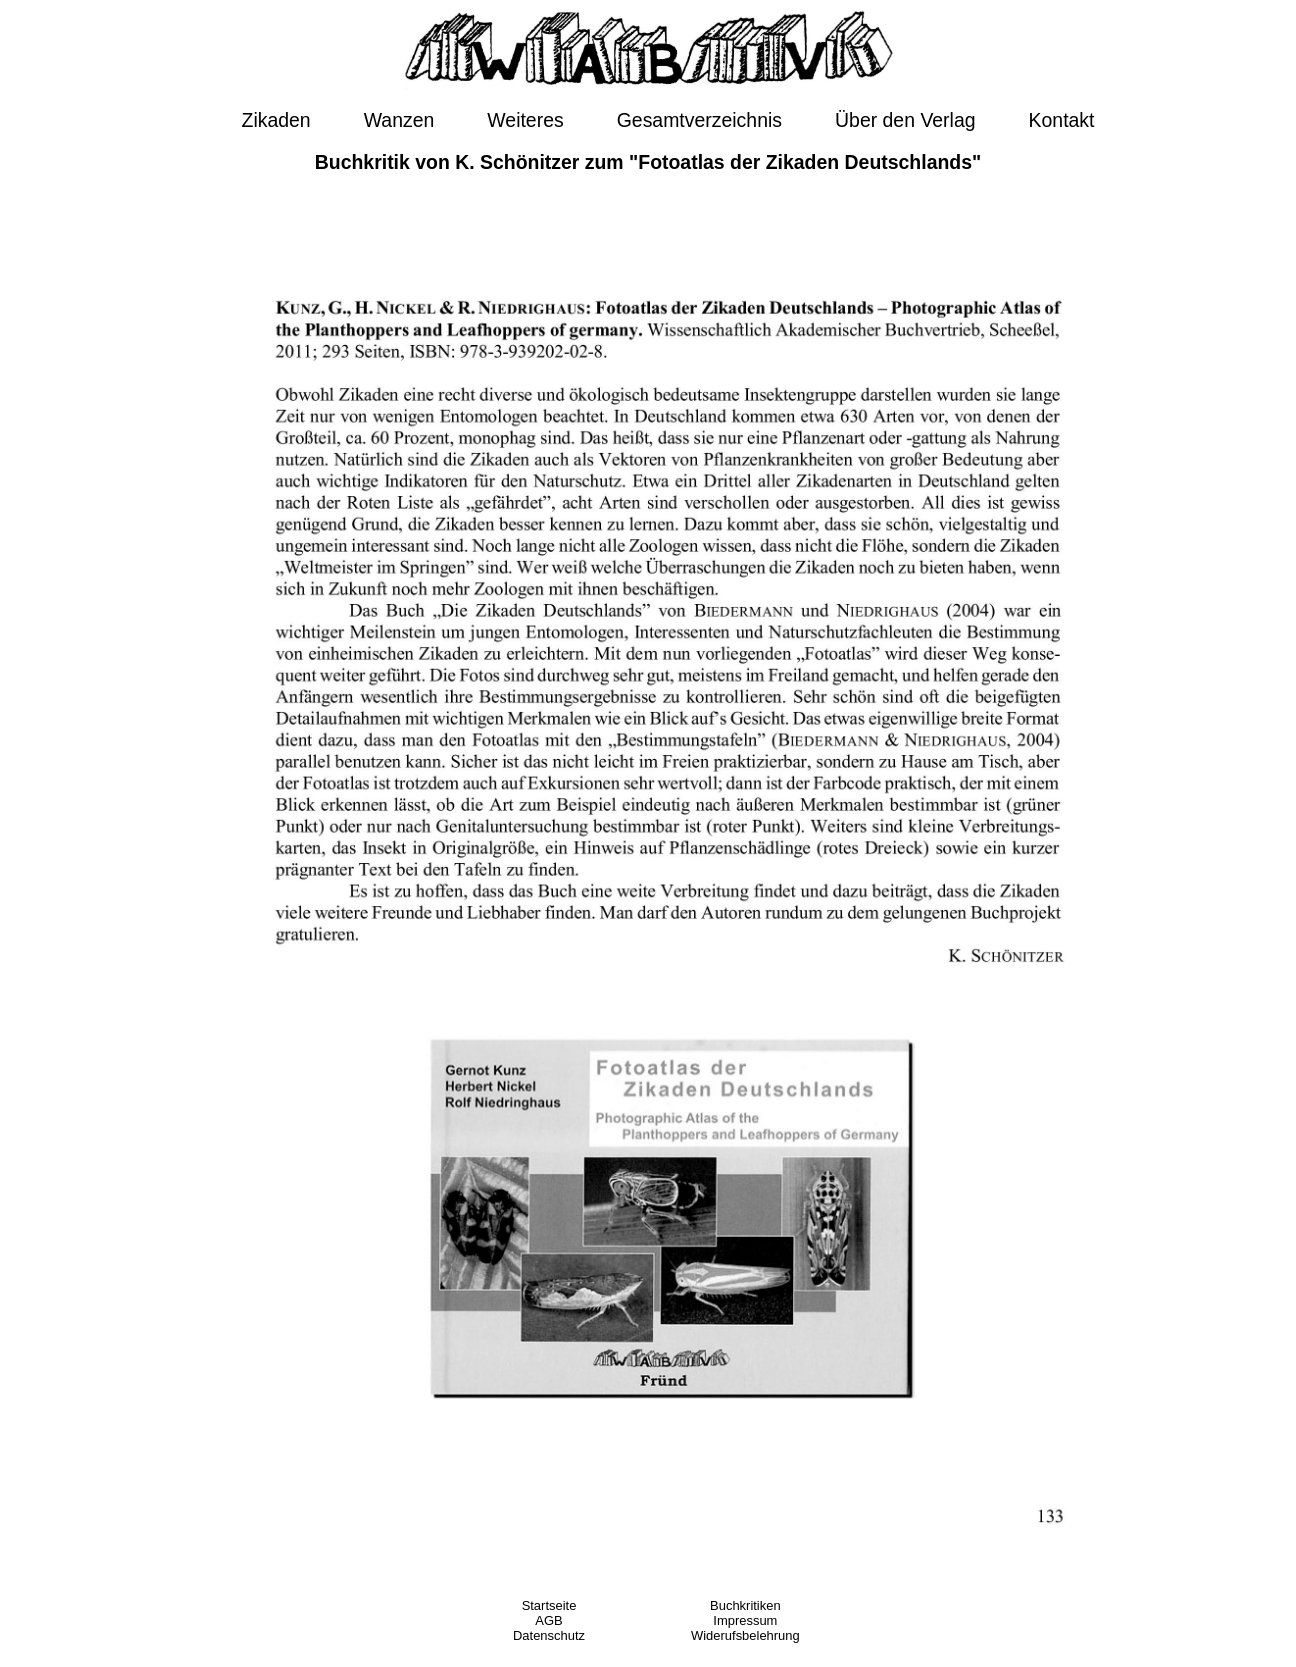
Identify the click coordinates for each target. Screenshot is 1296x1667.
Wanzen (399, 120)
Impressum (745, 1620)
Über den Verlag (905, 120)
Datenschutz (549, 1635)
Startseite (549, 1605)
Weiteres (525, 120)
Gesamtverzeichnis (699, 120)
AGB (548, 1620)
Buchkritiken (745, 1605)
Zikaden (276, 120)
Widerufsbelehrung (745, 1635)
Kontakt (1062, 120)
